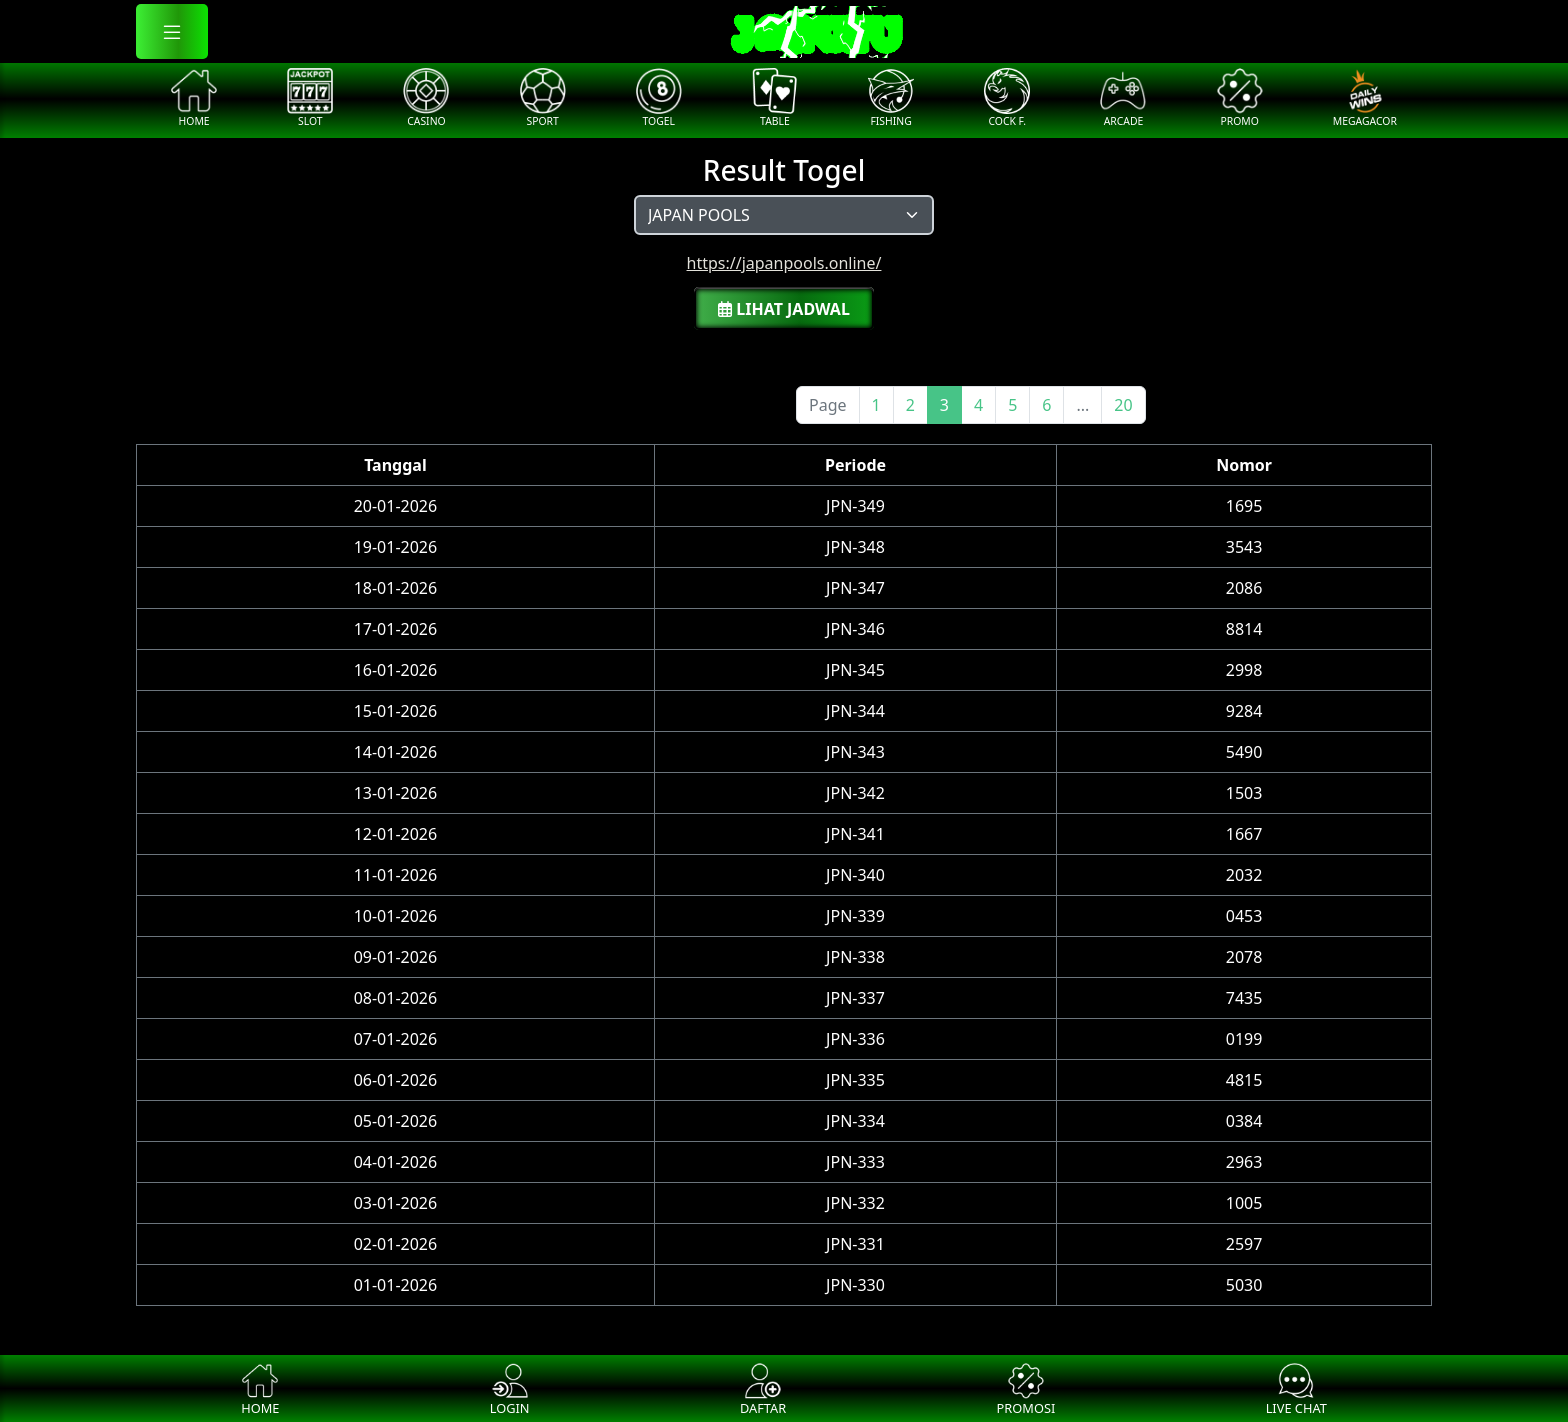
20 (1123, 405)
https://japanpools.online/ (784, 263)
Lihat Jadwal (784, 309)
